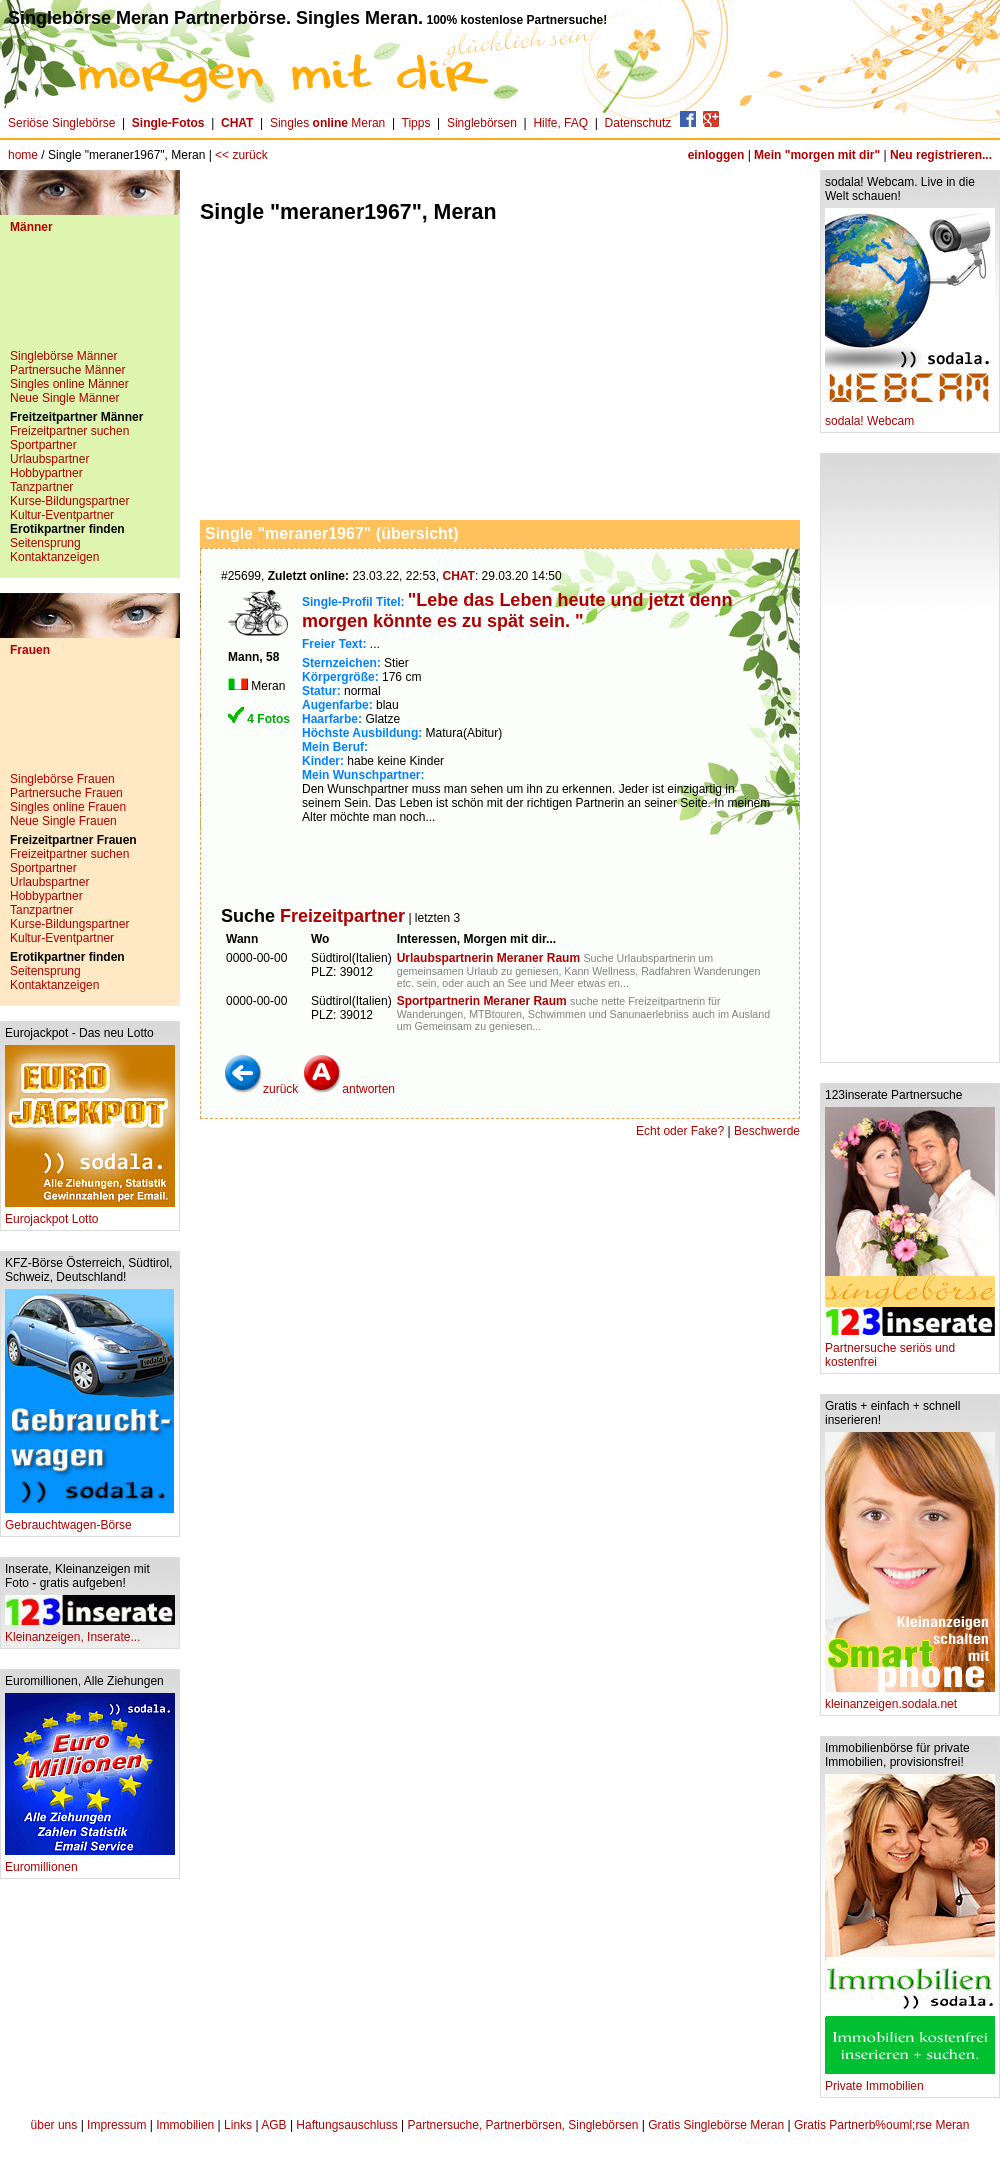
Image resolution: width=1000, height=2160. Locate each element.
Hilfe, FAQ (560, 123)
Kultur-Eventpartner (62, 515)
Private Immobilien (910, 2080)
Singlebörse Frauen (62, 779)
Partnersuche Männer (67, 370)
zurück (260, 1089)
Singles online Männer (69, 384)
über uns (54, 2125)
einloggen (716, 155)
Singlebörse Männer (63, 356)
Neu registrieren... (941, 155)
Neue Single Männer (64, 398)
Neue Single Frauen (63, 821)
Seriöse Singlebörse (61, 123)
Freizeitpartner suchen (69, 431)
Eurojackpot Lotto (90, 1213)
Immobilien (185, 2125)
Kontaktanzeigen (54, 557)
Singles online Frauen (68, 807)
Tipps (416, 123)
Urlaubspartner (49, 459)
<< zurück (241, 155)
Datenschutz (638, 123)
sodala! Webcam (910, 415)
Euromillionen (90, 1861)
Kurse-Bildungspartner (69, 501)
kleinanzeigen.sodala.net (910, 1698)
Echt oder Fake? (680, 1131)
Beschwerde (767, 1131)
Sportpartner (43, 445)
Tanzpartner (41, 487)
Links (238, 2125)
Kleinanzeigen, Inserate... (90, 1631)
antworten (348, 1089)
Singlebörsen (482, 123)
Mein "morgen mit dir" (817, 155)
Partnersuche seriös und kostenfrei (910, 1349)
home (23, 155)
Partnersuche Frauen (66, 793)
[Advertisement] (90, 299)
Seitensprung (45, 543)
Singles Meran (327, 123)
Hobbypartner (46, 473)
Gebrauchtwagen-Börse (89, 1519)
